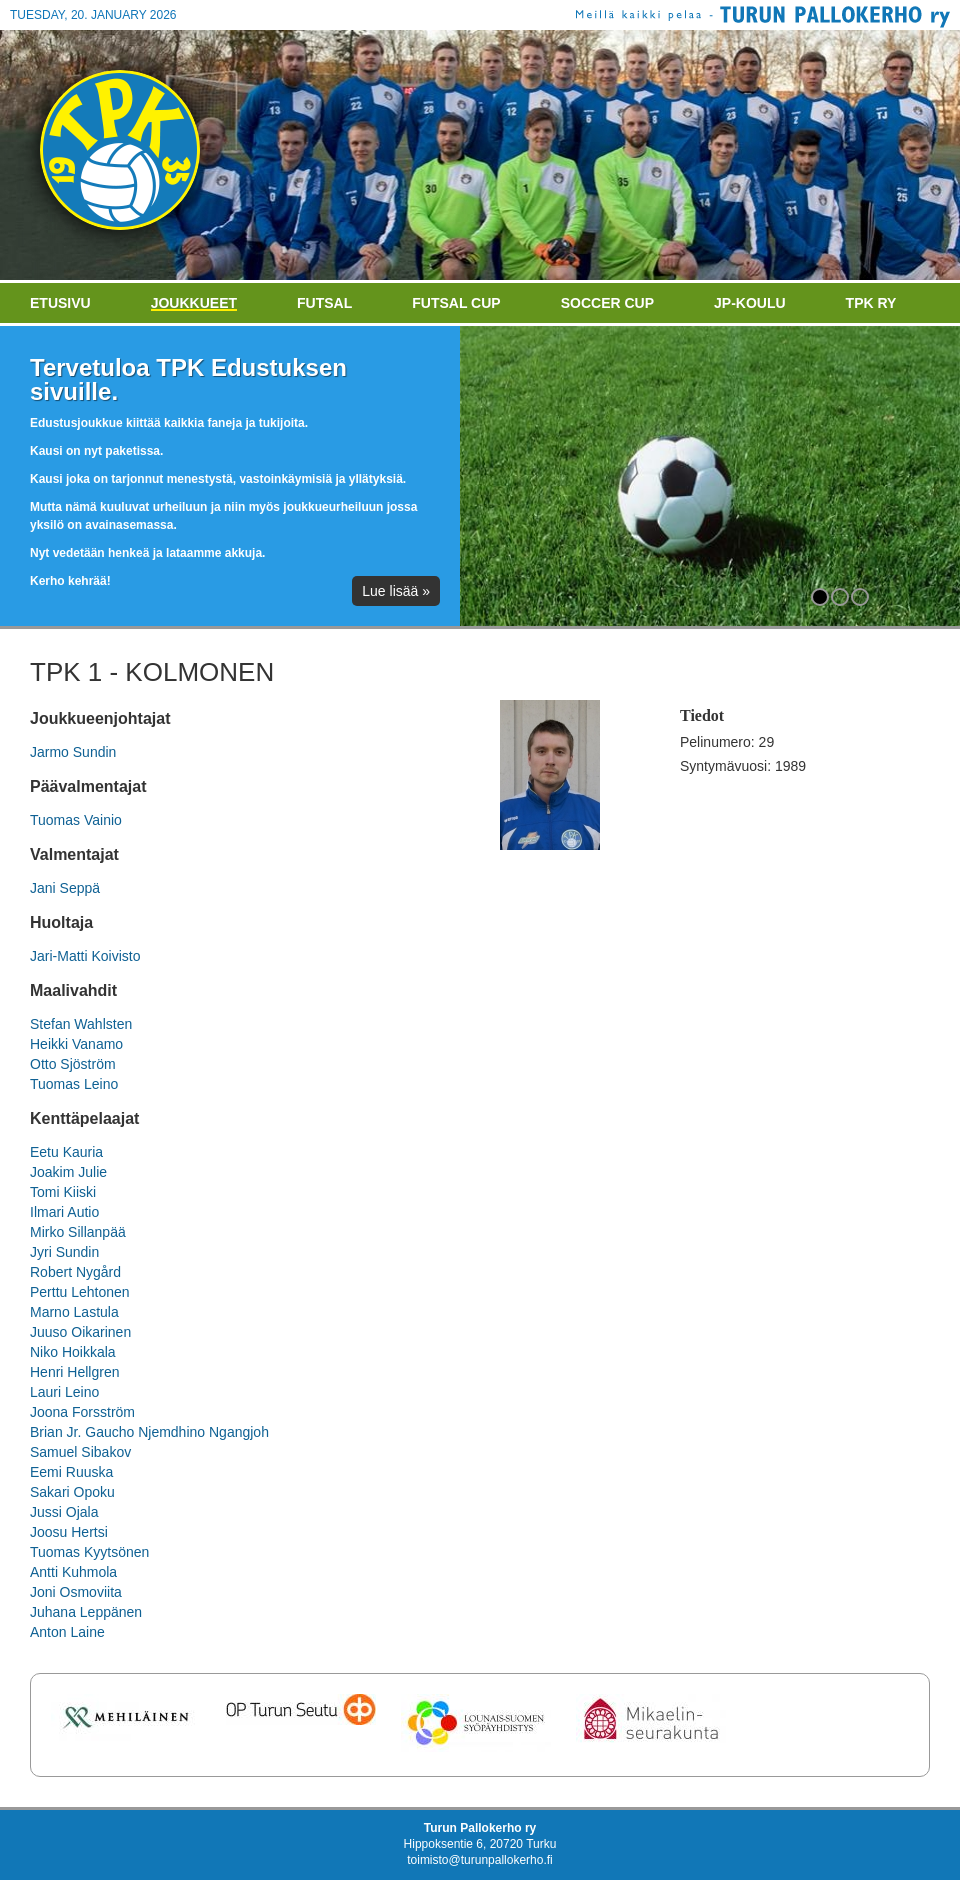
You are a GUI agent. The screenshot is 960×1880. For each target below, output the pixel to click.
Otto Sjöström (73, 1064)
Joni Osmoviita (76, 1592)
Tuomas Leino (74, 1084)
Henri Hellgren (74, 1372)
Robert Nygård (75, 1272)
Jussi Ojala (64, 1512)
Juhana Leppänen (86, 1612)
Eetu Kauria (66, 1152)
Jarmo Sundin (73, 752)
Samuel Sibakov (80, 1452)
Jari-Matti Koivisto (85, 956)
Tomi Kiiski (63, 1192)
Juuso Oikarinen (80, 1332)
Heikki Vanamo (76, 1044)
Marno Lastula (74, 1312)
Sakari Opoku (72, 1492)
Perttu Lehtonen (80, 1292)
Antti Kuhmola (73, 1572)
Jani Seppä (65, 888)
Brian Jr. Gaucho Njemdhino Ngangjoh (149, 1432)
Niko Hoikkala (73, 1352)
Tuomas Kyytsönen (89, 1552)
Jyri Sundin (64, 1252)
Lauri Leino (64, 1392)
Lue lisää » (396, 591)
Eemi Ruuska (71, 1472)
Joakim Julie (68, 1172)
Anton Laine (67, 1632)
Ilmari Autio (64, 1212)
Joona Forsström (82, 1412)
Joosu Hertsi (69, 1532)
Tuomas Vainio (76, 820)
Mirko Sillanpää (78, 1232)
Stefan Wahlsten (81, 1024)
